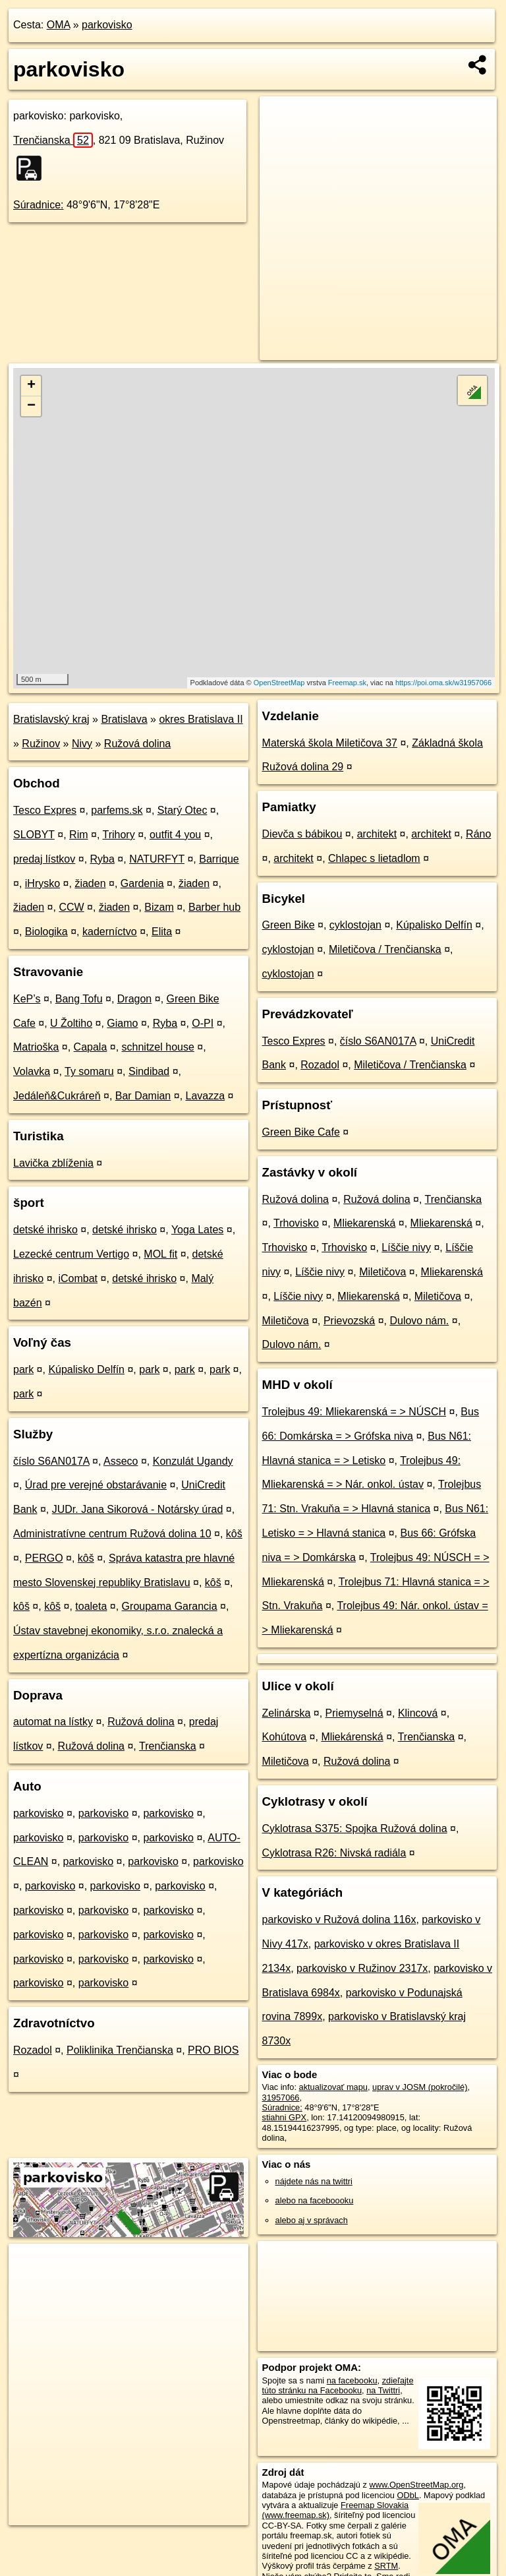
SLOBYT (34, 834)
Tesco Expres (44, 810)
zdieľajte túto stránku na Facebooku (338, 2385)
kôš (234, 1533)
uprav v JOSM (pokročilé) (419, 2087)
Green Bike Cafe (301, 1132)
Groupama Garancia (169, 1606)
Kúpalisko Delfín (86, 1369)
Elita (162, 931)
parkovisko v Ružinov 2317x (362, 1968)
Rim (78, 834)
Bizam (158, 907)
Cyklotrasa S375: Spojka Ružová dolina (354, 1828)
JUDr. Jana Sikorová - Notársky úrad (137, 1509)
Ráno (478, 834)
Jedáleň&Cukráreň (57, 1095)
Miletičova (382, 1271)
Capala (90, 1047)
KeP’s (27, 998)
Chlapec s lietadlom (374, 858)
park (23, 1369)
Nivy (82, 743)
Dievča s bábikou (302, 834)
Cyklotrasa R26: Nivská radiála (334, 1852)
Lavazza (205, 1095)
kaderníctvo (109, 931)
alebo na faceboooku (314, 2200)
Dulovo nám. (419, 1320)
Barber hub (214, 907)
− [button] (31, 406)
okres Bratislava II (200, 719)
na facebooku (352, 2380)
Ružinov (41, 743)
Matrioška (36, 1047)
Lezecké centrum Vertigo (71, 1254)
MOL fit (160, 1254)
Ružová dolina (137, 743)
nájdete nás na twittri (313, 2181)
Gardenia (142, 883)
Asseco (120, 1461)
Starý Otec (182, 810)
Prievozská (349, 1320)
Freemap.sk (347, 683)
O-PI (202, 1023)
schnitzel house (158, 1047)
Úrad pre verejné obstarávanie (96, 1484)
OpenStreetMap (279, 683)
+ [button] (31, 386)
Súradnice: (38, 204)
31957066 (281, 2097)
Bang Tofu (79, 998)
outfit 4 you (175, 834)
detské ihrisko (45, 1229)
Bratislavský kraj (51, 719)
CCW (71, 907)
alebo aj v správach (311, 2220)
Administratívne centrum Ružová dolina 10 (112, 1533)
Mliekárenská (352, 1736)
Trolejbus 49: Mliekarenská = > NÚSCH (354, 1411)
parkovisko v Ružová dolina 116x (339, 1919)
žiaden (89, 883)
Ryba (102, 859)
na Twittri (383, 2390)
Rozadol (32, 2050)
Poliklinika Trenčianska (120, 2050)
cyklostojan (355, 925)
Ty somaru (89, 1071)
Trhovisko (296, 1223)
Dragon (134, 998)
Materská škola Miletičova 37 (329, 743)
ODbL (407, 2495)
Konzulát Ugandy (193, 1461)
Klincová (417, 1713)
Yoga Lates (197, 1229)
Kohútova (284, 1736)
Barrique (219, 859)
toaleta (91, 1606)
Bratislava (124, 719)
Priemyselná (354, 1713)
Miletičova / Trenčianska (385, 949)
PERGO (44, 1558)
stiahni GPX (284, 2117)
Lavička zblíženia (53, 1163)
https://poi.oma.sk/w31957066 (443, 683)
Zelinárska (286, 1713)
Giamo (122, 1023)
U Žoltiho (71, 1023)
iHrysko (42, 883)
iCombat (78, 1278)
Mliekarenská (364, 1223)
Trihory (119, 834)
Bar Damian (143, 1095)
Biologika (46, 931)
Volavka (31, 1071)
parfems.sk (116, 810)
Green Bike (288, 925)
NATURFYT (156, 859)
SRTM (386, 2566)
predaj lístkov (44, 859)
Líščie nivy (406, 1247)
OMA (58, 24)
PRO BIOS (213, 2050)
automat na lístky (53, 1721)
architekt (377, 834)
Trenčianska (53, 140)
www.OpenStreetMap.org (416, 2485)
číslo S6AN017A (51, 1461)
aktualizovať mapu (333, 2087)
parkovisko (107, 24)
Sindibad (148, 1071)
